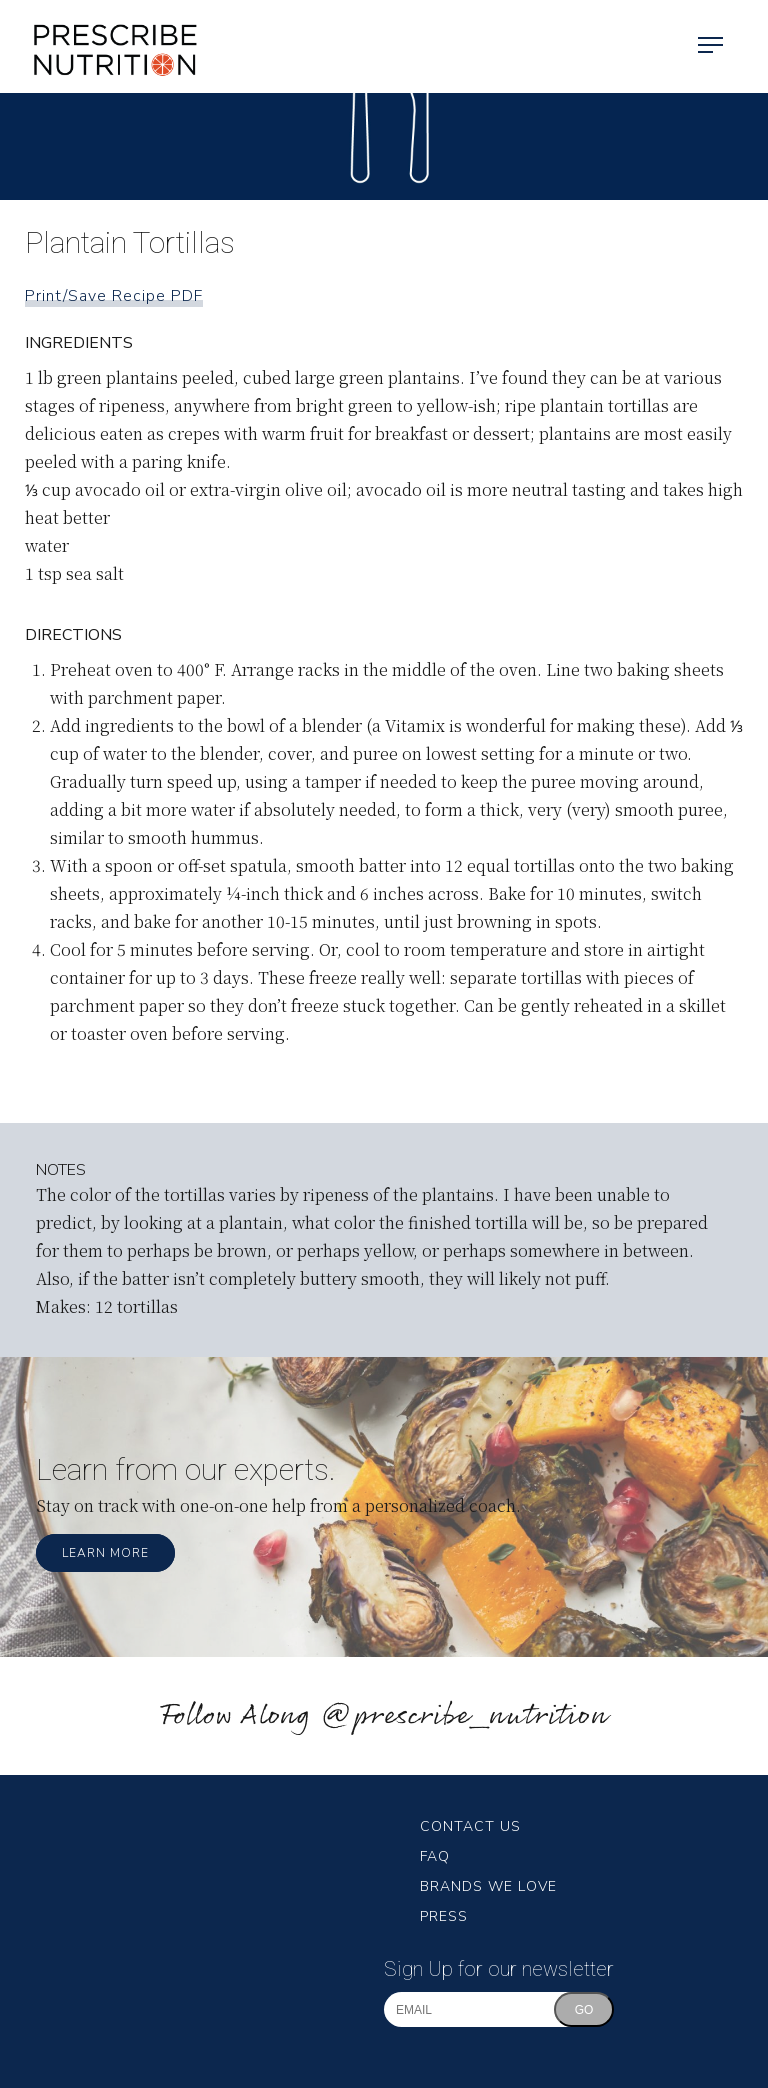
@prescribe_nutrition (464, 1716)
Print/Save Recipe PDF (114, 296)
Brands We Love (488, 1886)
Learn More (105, 1553)
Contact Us (470, 1826)
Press (444, 1916)
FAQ (435, 1856)
